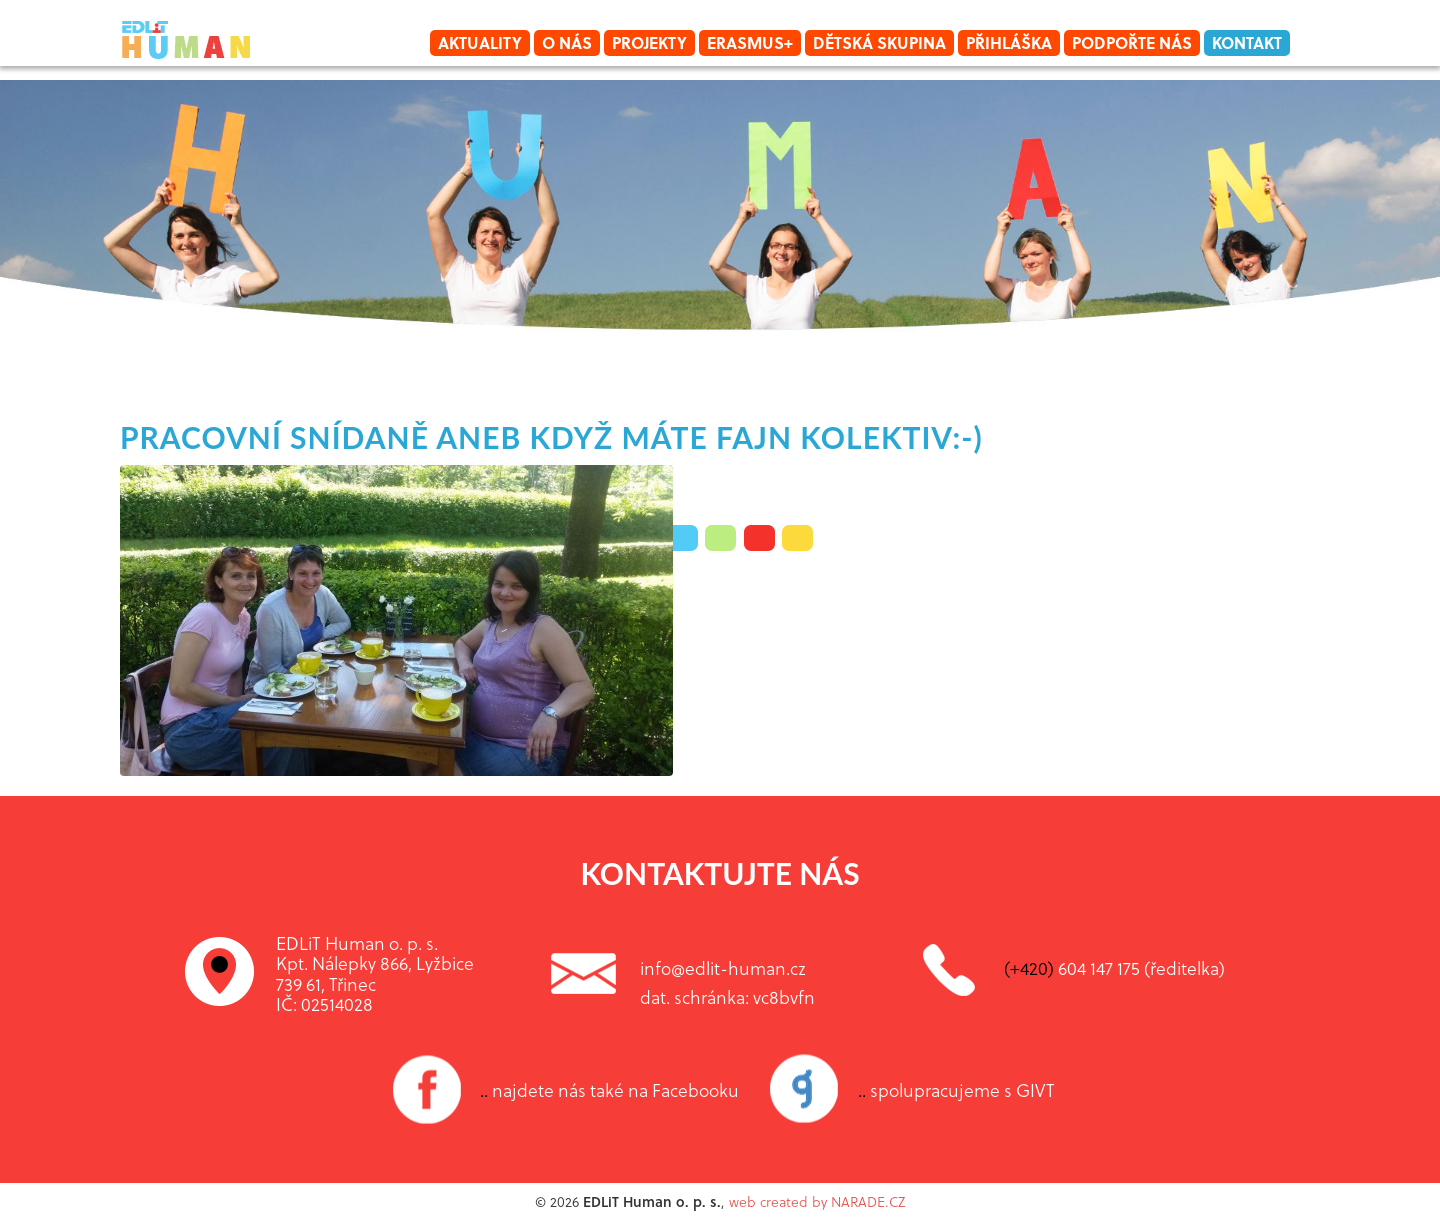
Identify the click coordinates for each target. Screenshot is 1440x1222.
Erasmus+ (750, 42)
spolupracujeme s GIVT (956, 1090)
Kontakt (1247, 42)
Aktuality (480, 42)
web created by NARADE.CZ (817, 1201)
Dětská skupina (879, 42)
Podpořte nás (1132, 42)
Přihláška (1009, 42)
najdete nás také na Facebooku (609, 1090)
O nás (567, 42)
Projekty (649, 42)
